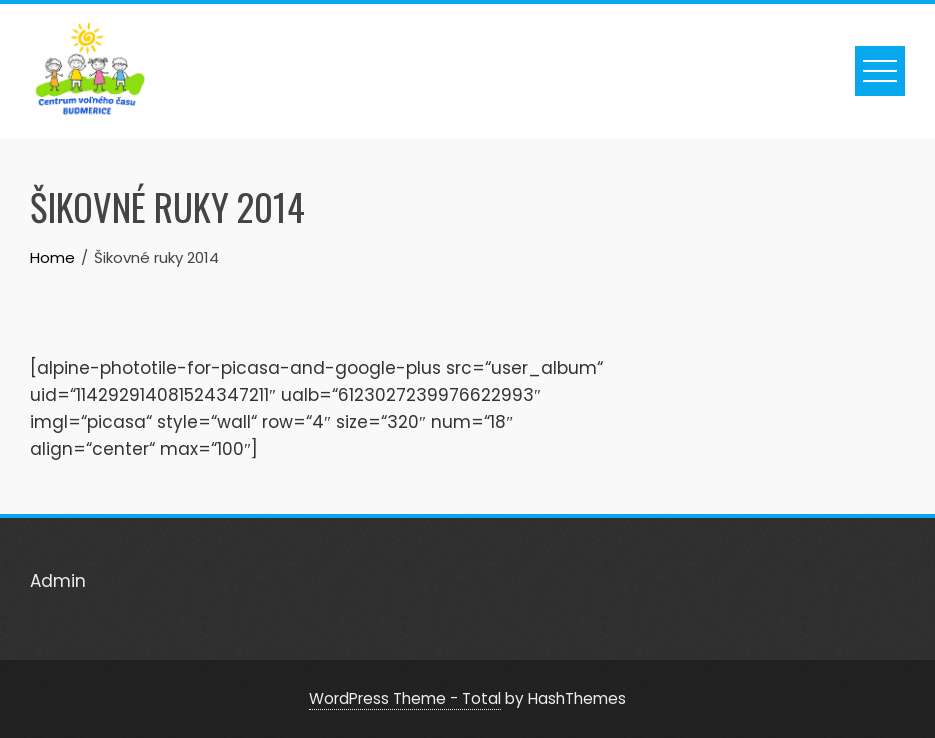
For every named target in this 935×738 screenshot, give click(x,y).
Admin (58, 581)
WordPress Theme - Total (405, 698)
